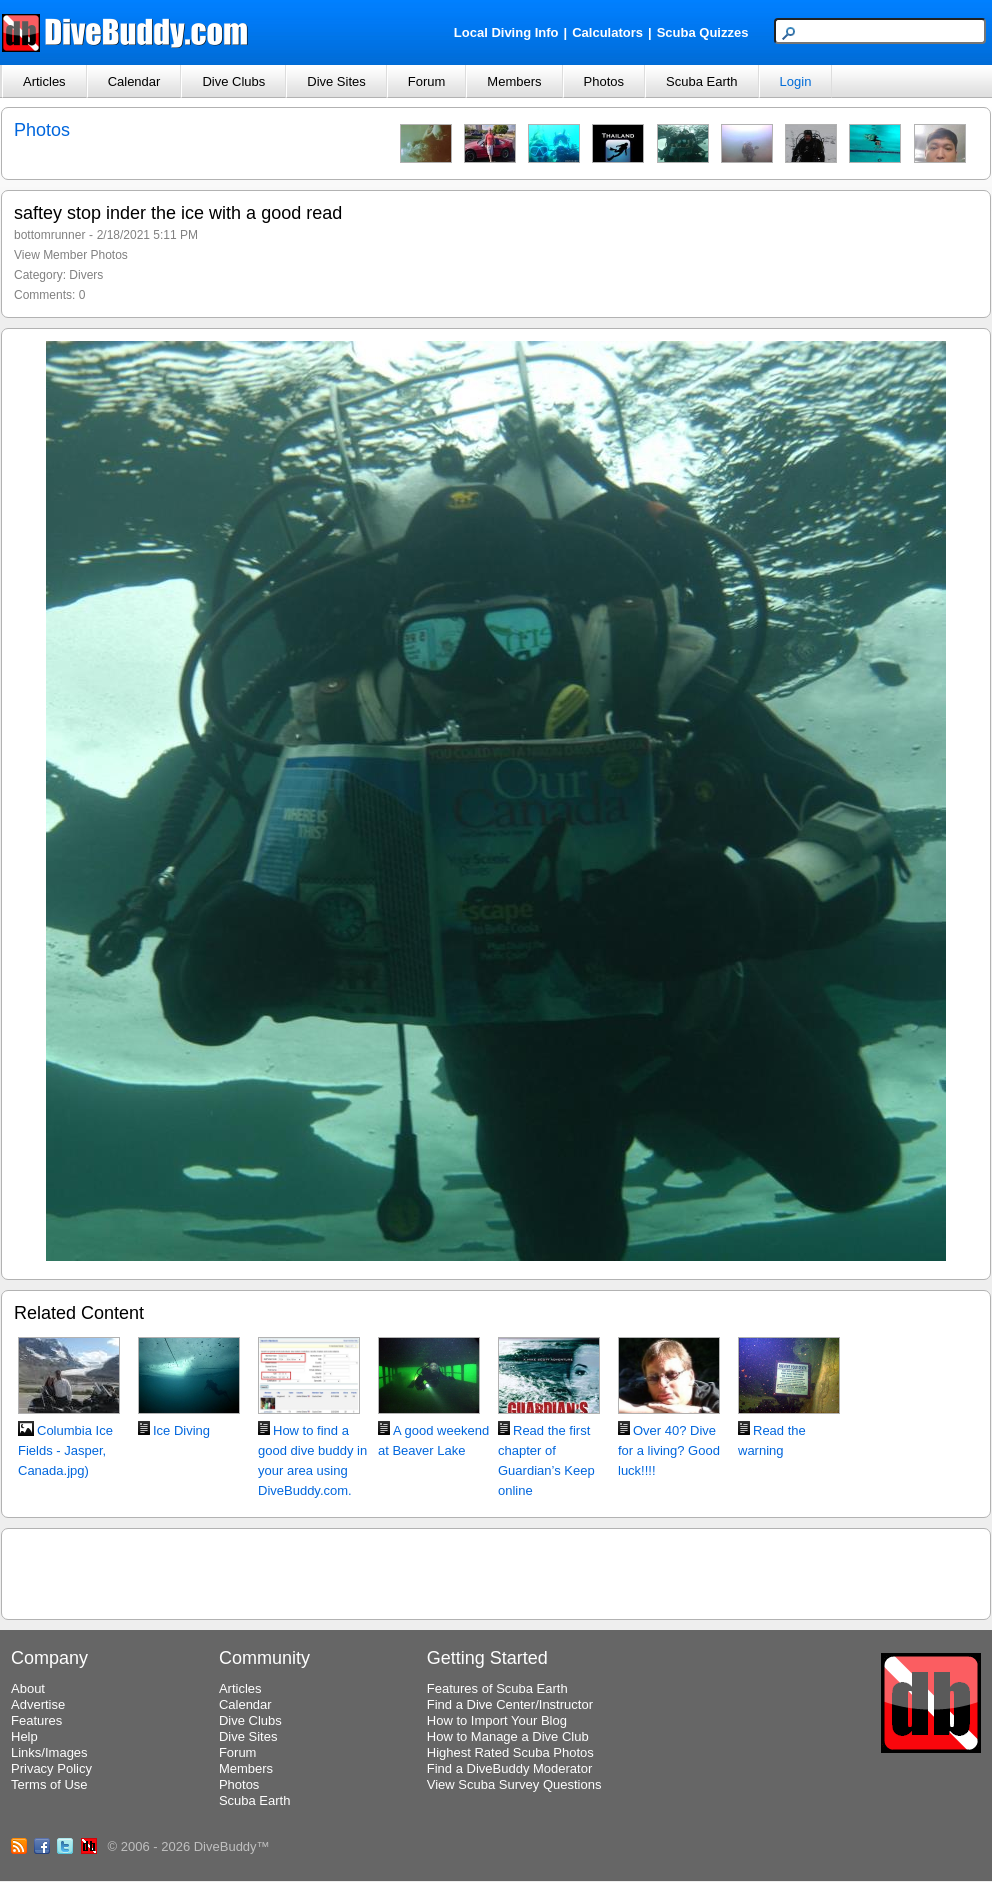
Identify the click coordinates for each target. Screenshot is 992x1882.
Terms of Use (49, 1784)
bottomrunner (49, 235)
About (28, 1688)
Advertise (38, 1704)
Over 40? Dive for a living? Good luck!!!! (669, 1450)
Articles (44, 81)
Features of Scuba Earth (497, 1688)
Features (36, 1720)
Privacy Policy (51, 1768)
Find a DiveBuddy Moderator (509, 1768)
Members (514, 81)
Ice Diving (181, 1430)
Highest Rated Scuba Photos (510, 1752)
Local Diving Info (506, 32)
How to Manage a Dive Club (508, 1736)
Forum (427, 81)
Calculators (607, 32)
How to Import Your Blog (497, 1720)
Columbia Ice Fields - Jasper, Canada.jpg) (65, 1450)
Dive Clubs (233, 81)
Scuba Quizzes (703, 32)
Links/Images (49, 1752)
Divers (86, 275)
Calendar (134, 81)
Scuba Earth (702, 81)
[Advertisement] (496, 1571)
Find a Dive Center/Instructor (510, 1704)
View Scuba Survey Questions (514, 1784)
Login (796, 81)
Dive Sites (336, 81)
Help (24, 1736)
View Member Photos (71, 255)
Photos (604, 81)
